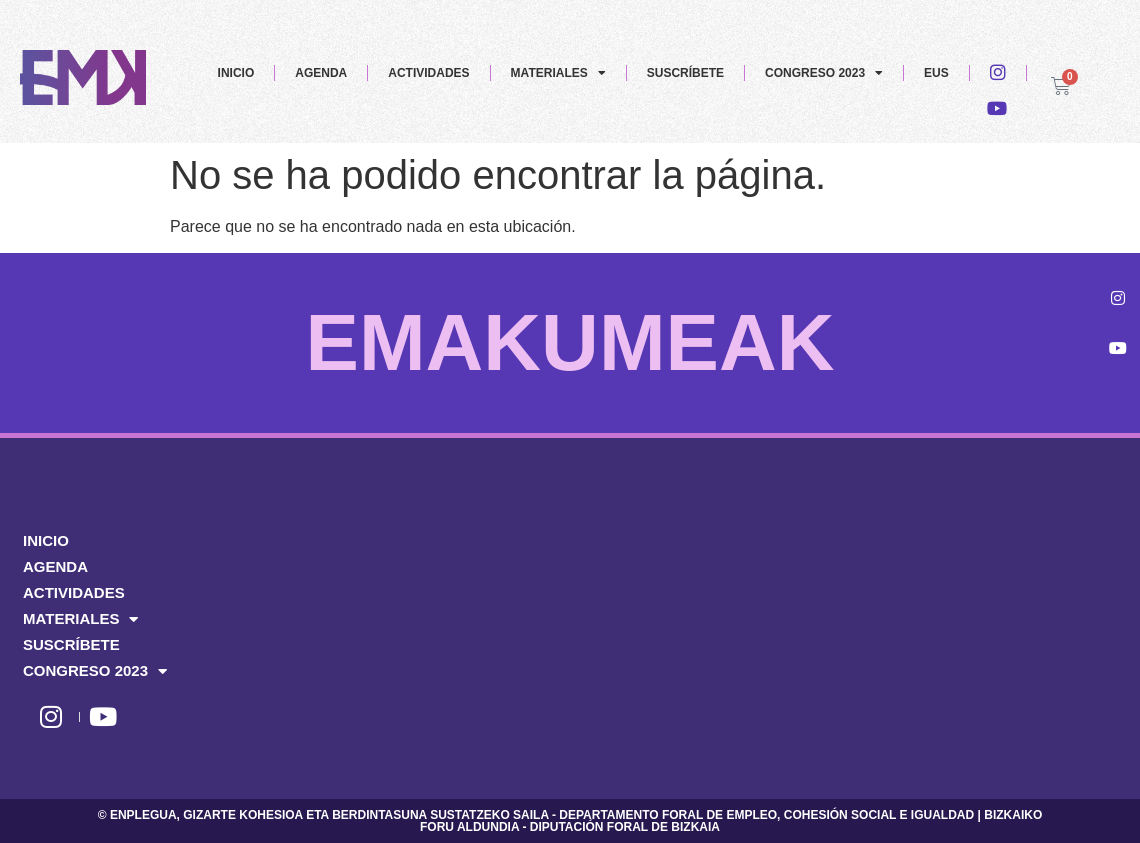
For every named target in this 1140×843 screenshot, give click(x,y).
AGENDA (321, 73)
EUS (936, 73)
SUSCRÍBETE (685, 73)
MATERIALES (558, 73)
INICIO (236, 73)
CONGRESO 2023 (824, 73)
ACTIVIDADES (428, 73)
